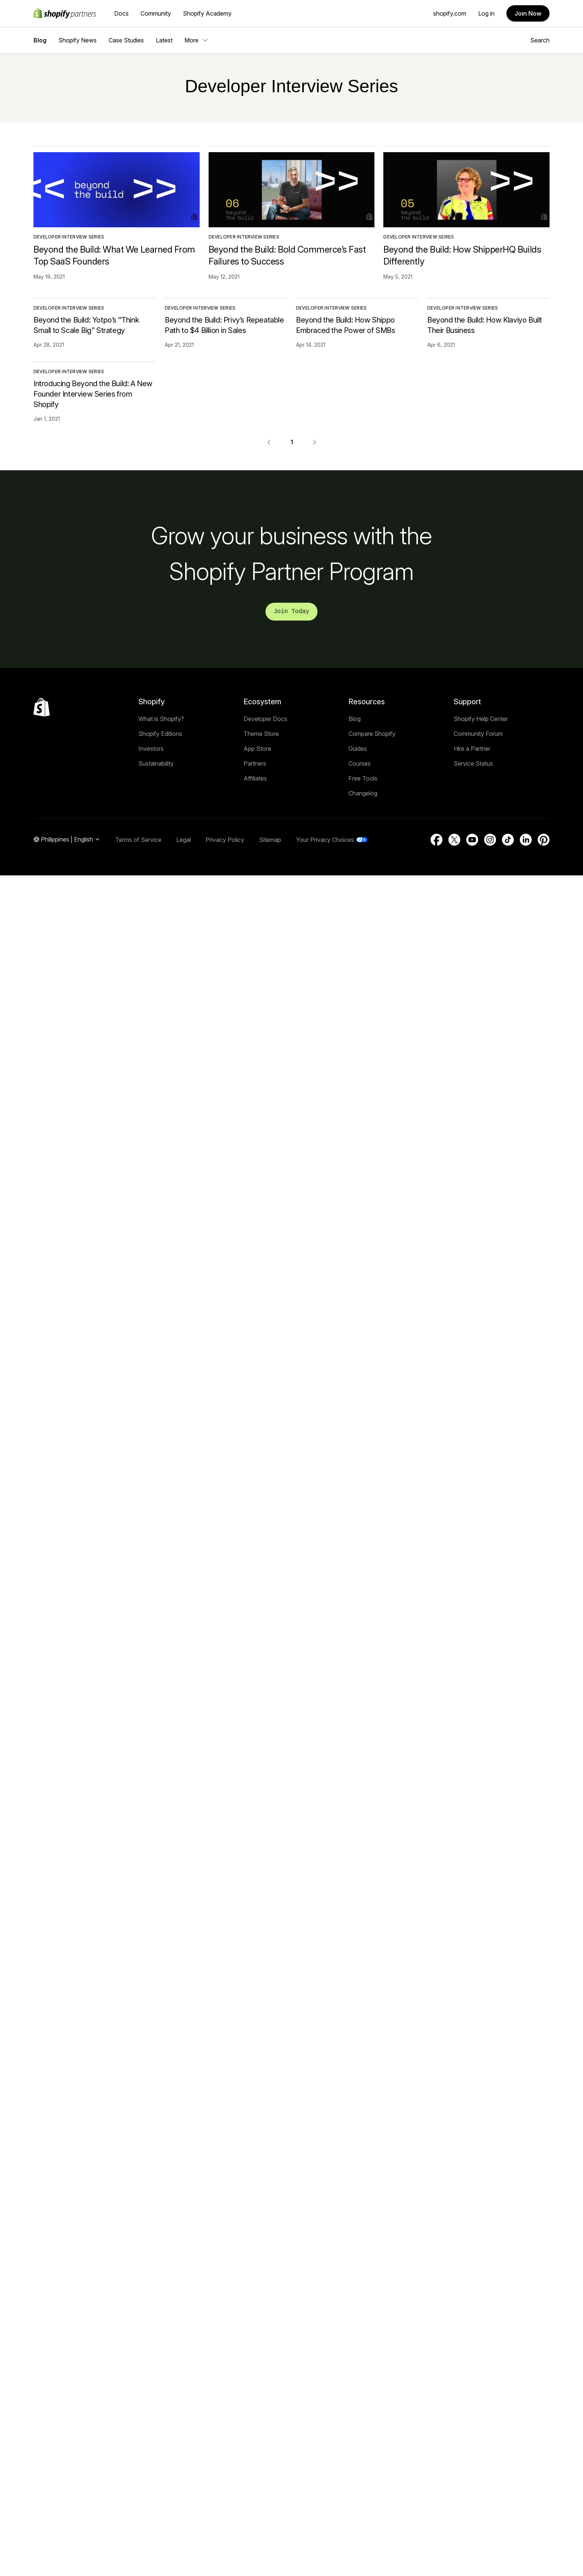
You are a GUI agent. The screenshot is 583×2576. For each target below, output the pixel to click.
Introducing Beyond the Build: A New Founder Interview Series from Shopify (92, 394)
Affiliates (255, 778)
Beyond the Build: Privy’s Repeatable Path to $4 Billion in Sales (224, 325)
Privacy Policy (225, 839)
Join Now (528, 13)
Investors (151, 748)
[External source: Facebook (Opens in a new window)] (436, 840)
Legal (183, 839)
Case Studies (126, 40)
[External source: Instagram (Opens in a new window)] (490, 840)
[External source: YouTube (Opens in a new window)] (472, 840)
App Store (257, 748)
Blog (39, 40)
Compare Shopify (372, 733)
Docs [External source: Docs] (121, 13)
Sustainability (156, 763)
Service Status (473, 763)
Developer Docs (265, 719)
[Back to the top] (41, 707)
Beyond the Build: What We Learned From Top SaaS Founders (114, 255)
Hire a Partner (472, 748)
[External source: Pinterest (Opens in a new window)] (544, 840)
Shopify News (77, 40)
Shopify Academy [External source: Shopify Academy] (207, 13)
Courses (359, 763)
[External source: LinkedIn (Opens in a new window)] (526, 840)
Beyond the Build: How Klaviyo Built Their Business (484, 325)
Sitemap (270, 839)
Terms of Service (138, 839)
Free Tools (362, 778)
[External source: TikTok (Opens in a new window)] (508, 840)
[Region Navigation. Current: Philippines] (66, 840)
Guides (357, 748)
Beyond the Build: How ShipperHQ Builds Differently (462, 255)
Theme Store (261, 733)
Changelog (362, 793)
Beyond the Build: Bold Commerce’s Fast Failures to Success (287, 255)
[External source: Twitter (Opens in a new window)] (454, 840)
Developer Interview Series (68, 237)
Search (537, 40)
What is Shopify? (161, 719)
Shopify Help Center (481, 719)
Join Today (291, 612)
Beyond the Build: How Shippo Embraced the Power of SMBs (345, 325)
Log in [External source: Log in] (486, 13)
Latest (164, 40)
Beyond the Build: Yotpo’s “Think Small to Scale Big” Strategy (86, 325)
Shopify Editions (160, 733)
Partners (255, 763)
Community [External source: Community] (156, 13)
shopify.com (449, 13)
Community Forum (478, 733)
